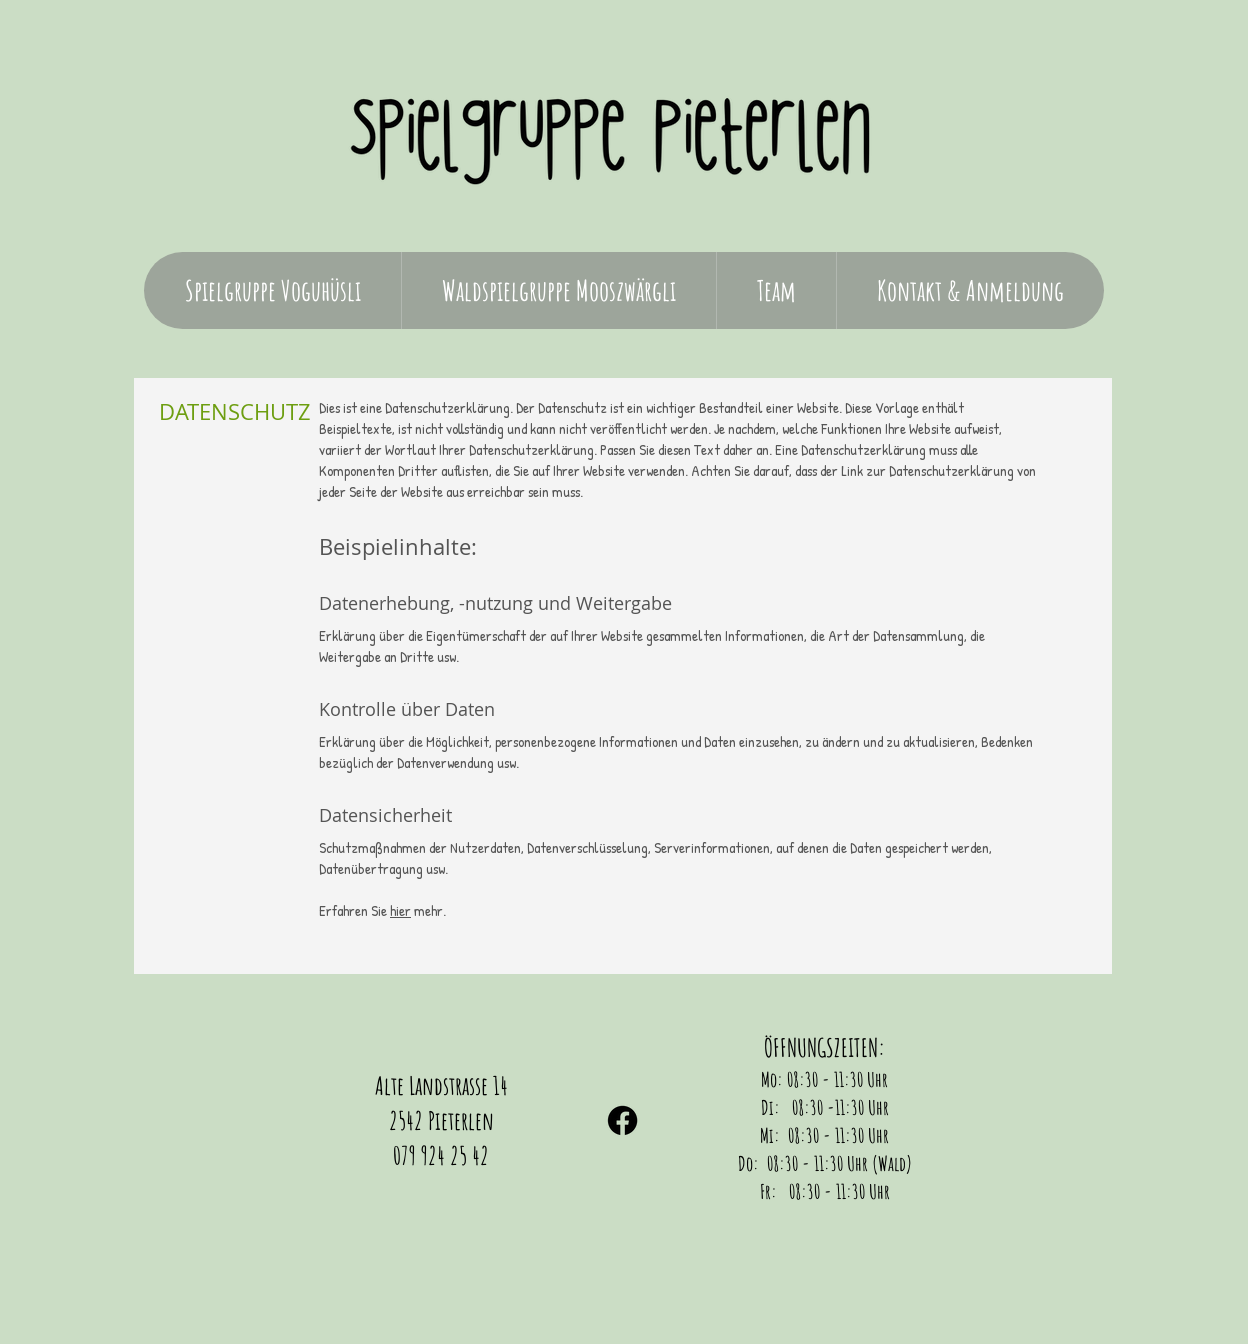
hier (400, 910)
